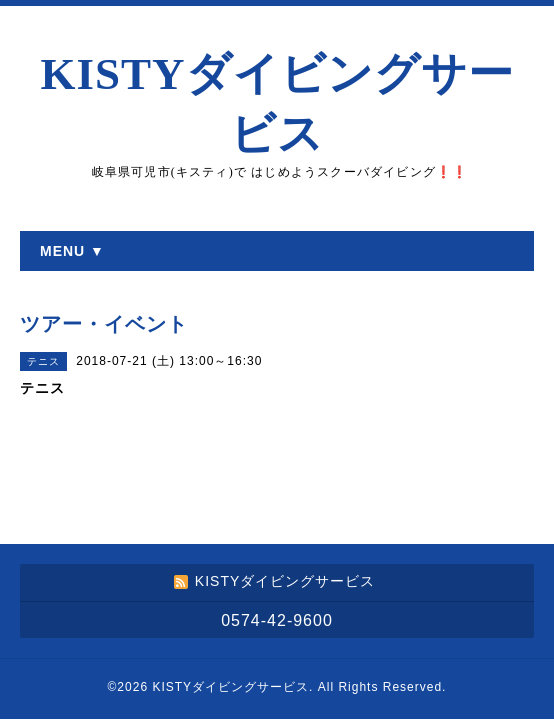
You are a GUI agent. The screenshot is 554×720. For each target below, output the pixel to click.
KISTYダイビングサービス (230, 687)
